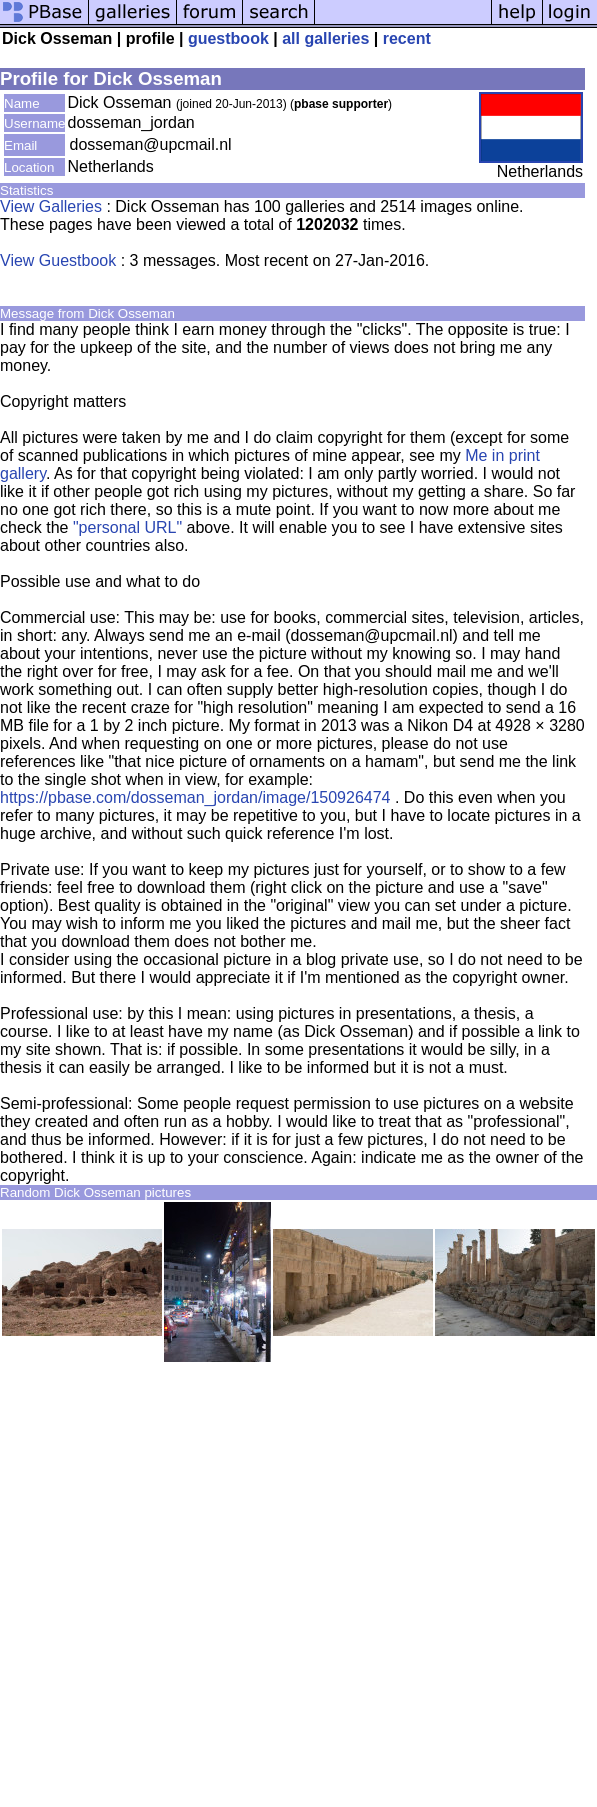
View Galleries (51, 206)
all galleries (325, 38)
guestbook (228, 38)
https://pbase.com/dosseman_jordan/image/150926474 (195, 797)
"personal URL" (127, 527)
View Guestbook (58, 260)
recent (407, 38)
